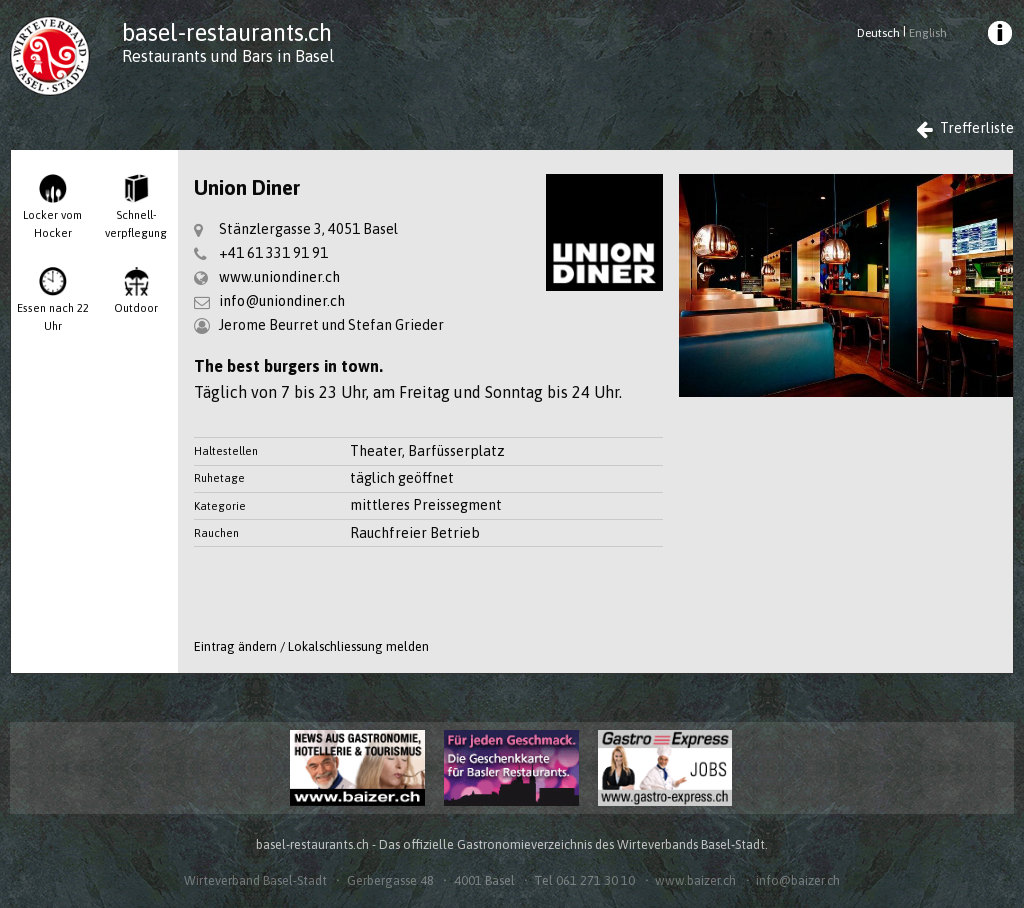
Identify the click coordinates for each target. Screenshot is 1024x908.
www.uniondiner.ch (279, 277)
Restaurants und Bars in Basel (228, 56)
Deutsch (878, 33)
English (928, 33)
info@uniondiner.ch (282, 301)
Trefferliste (965, 128)
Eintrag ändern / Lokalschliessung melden (311, 646)
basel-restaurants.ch (227, 32)
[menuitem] (998, 36)
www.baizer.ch (695, 880)
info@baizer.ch (798, 880)
